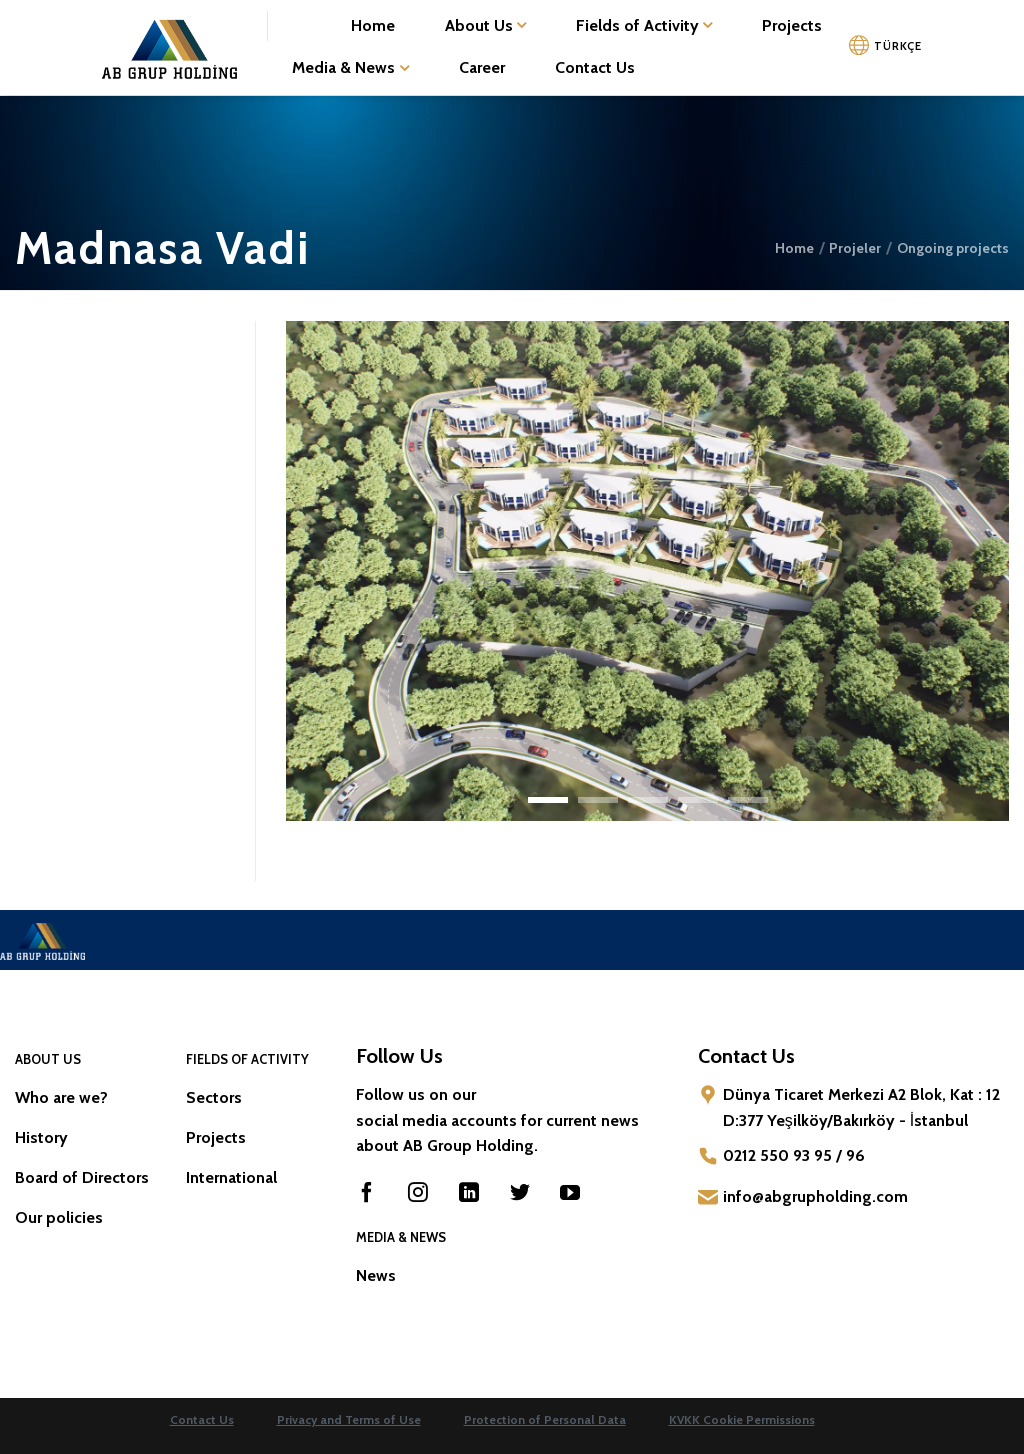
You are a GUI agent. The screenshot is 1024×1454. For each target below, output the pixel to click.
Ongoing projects (953, 248)
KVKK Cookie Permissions (742, 1419)
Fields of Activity (644, 26)
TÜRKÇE (897, 46)
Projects (792, 25)
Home (373, 25)
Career (482, 67)
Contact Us (595, 67)
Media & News (350, 68)
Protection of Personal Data (545, 1419)
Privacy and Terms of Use (349, 1419)
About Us (485, 26)
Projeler (855, 248)
